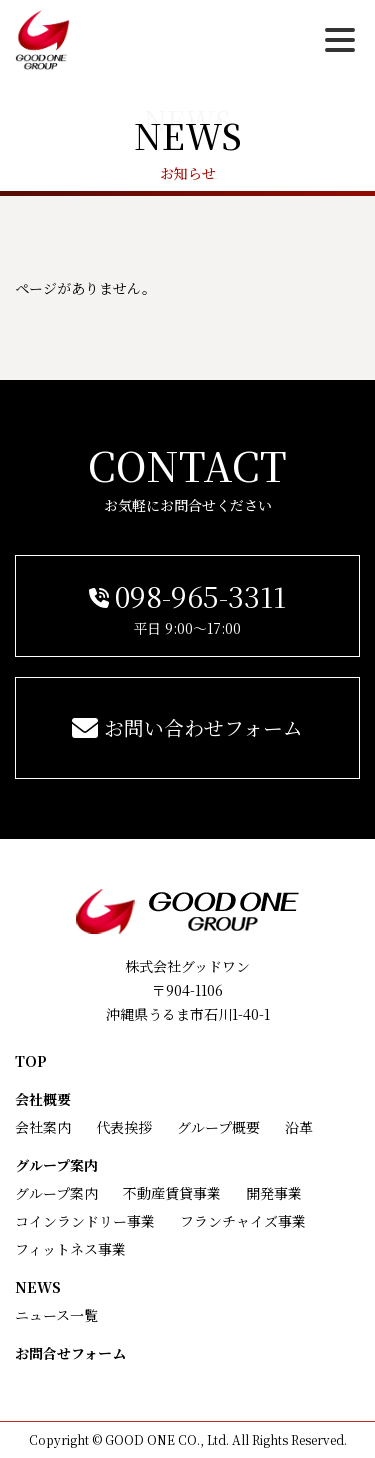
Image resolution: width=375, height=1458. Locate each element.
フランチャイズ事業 (243, 1221)
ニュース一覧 (56, 1315)
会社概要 (43, 1099)
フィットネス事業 (70, 1249)
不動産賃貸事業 (172, 1193)
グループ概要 (218, 1127)
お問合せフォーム (70, 1353)
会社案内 (43, 1127)
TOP (31, 1061)
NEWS (38, 1287)
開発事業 (274, 1193)
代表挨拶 (124, 1127)
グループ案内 (56, 1165)
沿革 (299, 1127)
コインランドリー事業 (85, 1221)
